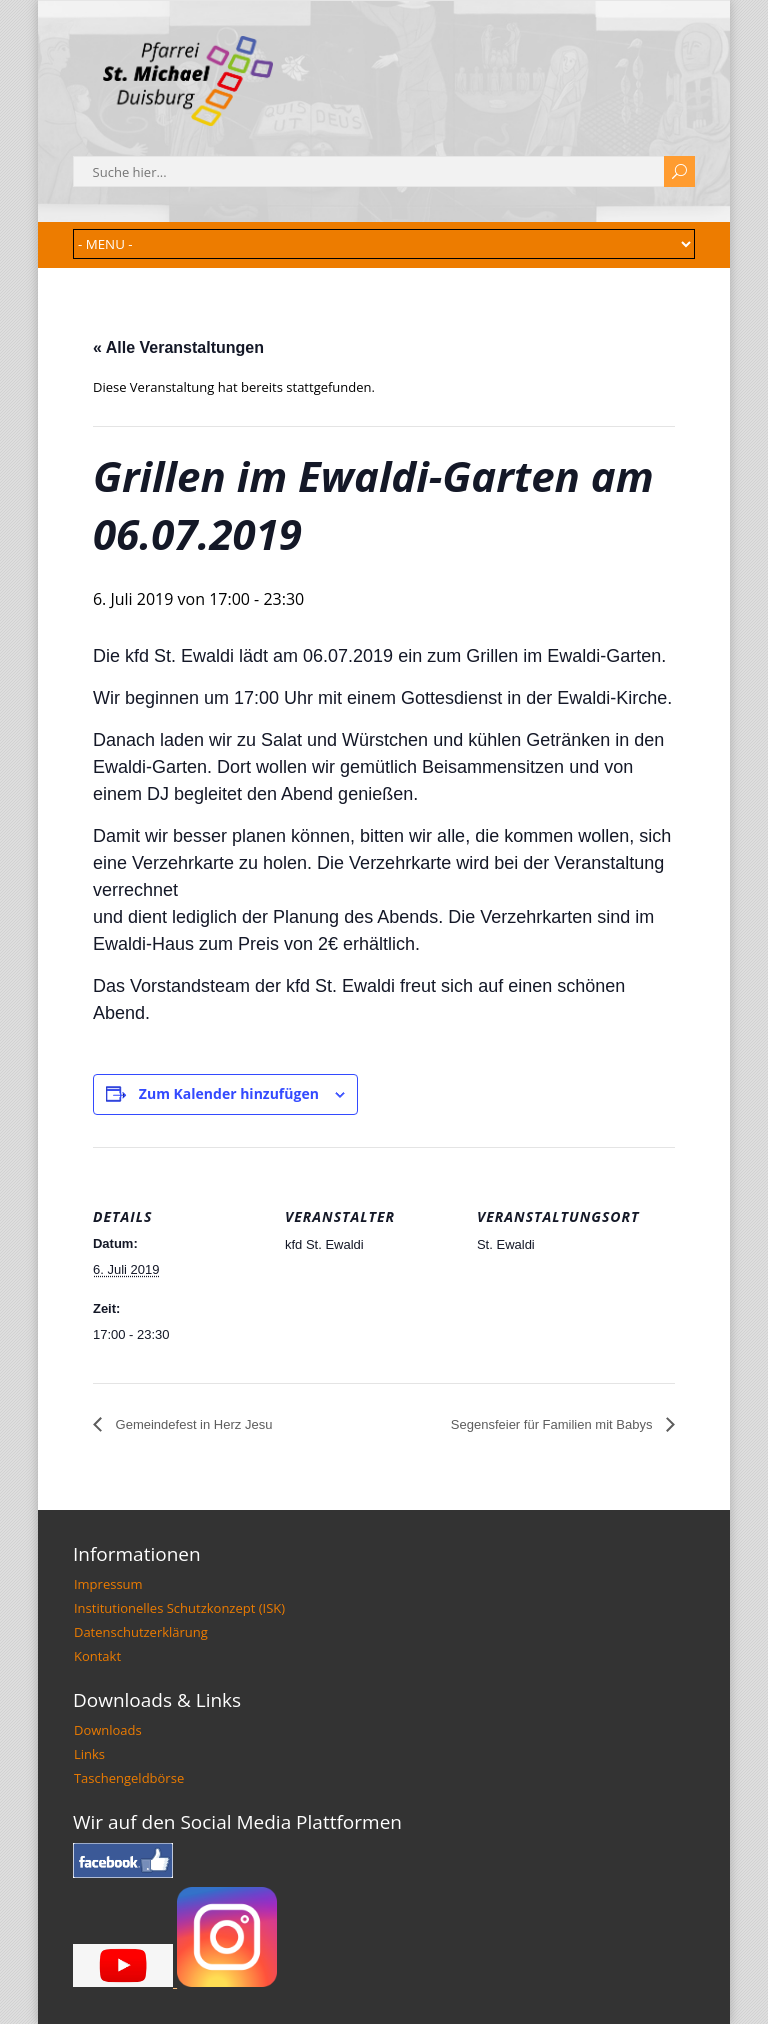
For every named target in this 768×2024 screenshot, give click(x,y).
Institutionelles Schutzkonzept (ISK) (179, 1608)
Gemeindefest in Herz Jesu (192, 1424)
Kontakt (97, 1656)
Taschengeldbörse (129, 1778)
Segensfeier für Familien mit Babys (553, 1424)
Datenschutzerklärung (141, 1632)
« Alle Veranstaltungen (178, 347)
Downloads (108, 1730)
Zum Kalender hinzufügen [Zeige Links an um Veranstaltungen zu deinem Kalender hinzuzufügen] (229, 1093)
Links (89, 1754)
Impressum (108, 1584)
